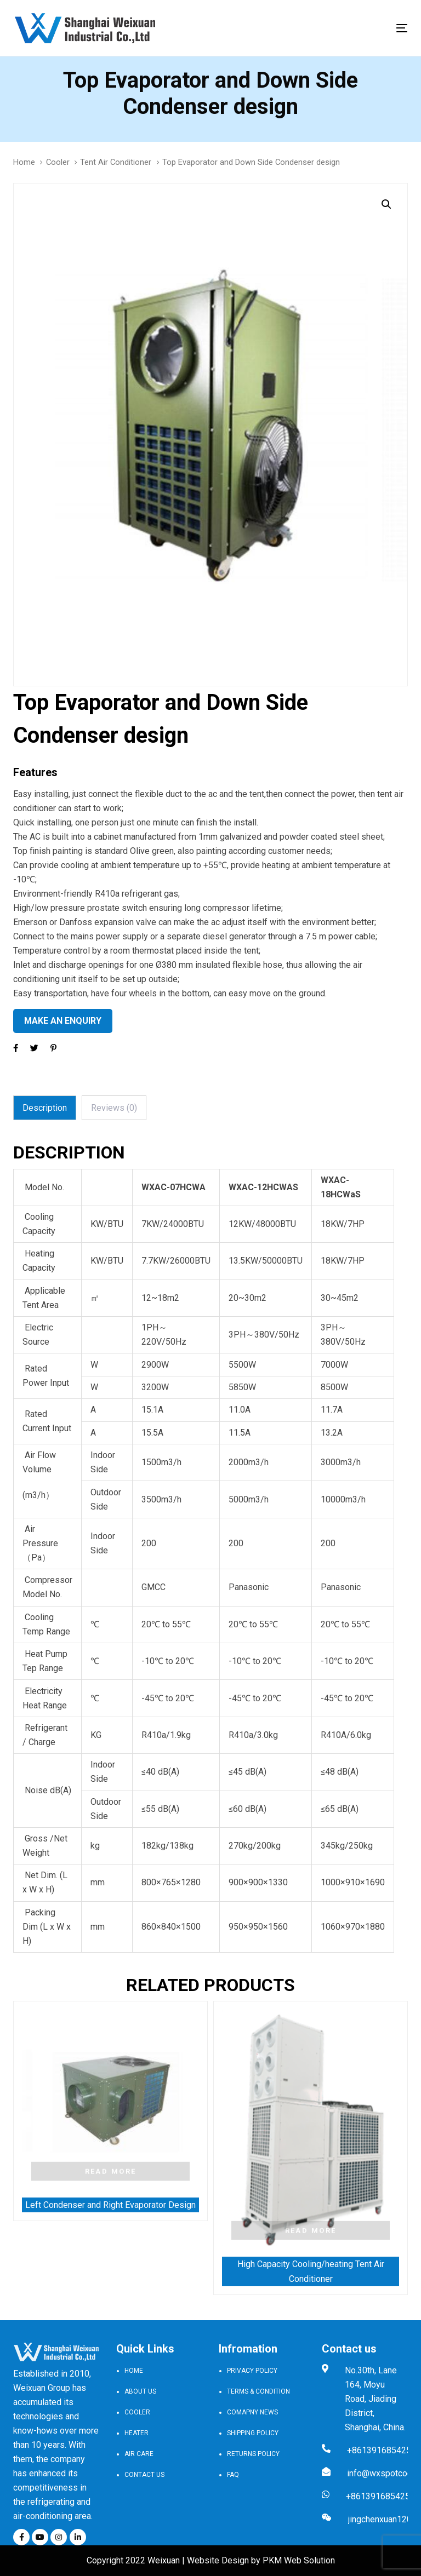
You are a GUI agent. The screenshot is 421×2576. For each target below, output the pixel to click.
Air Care (138, 2454)
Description (44, 1108)
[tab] (44, 1107)
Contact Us (144, 2475)
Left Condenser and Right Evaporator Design (110, 2205)
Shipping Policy (252, 2433)
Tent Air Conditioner (115, 162)
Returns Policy (253, 2454)
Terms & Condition (258, 2391)
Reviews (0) (114, 1108)
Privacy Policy (252, 2370)
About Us (140, 2391)
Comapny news (252, 2412)
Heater (136, 2433)
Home (24, 162)
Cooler (58, 162)
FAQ (233, 2475)
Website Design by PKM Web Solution (261, 2560)
